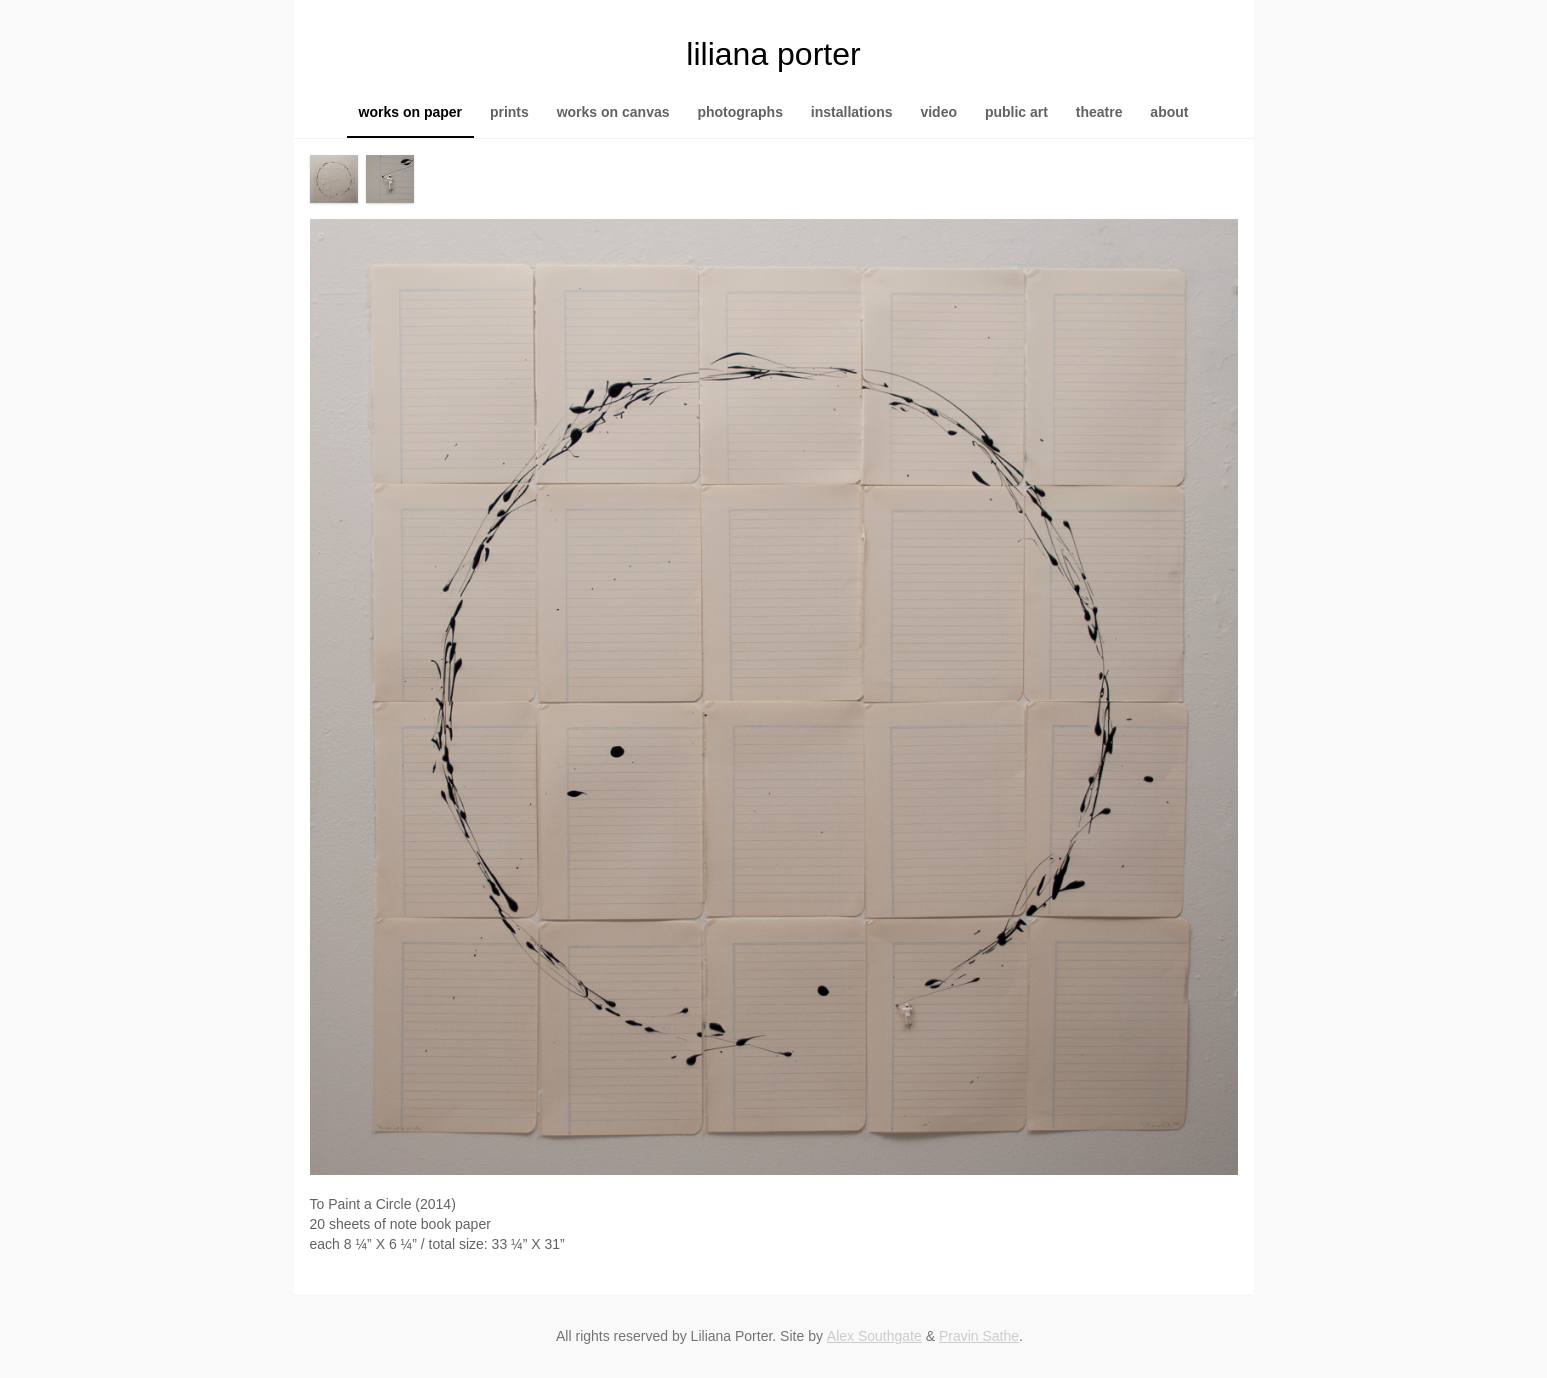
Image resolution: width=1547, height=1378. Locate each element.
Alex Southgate (874, 1336)
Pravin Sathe (979, 1336)
